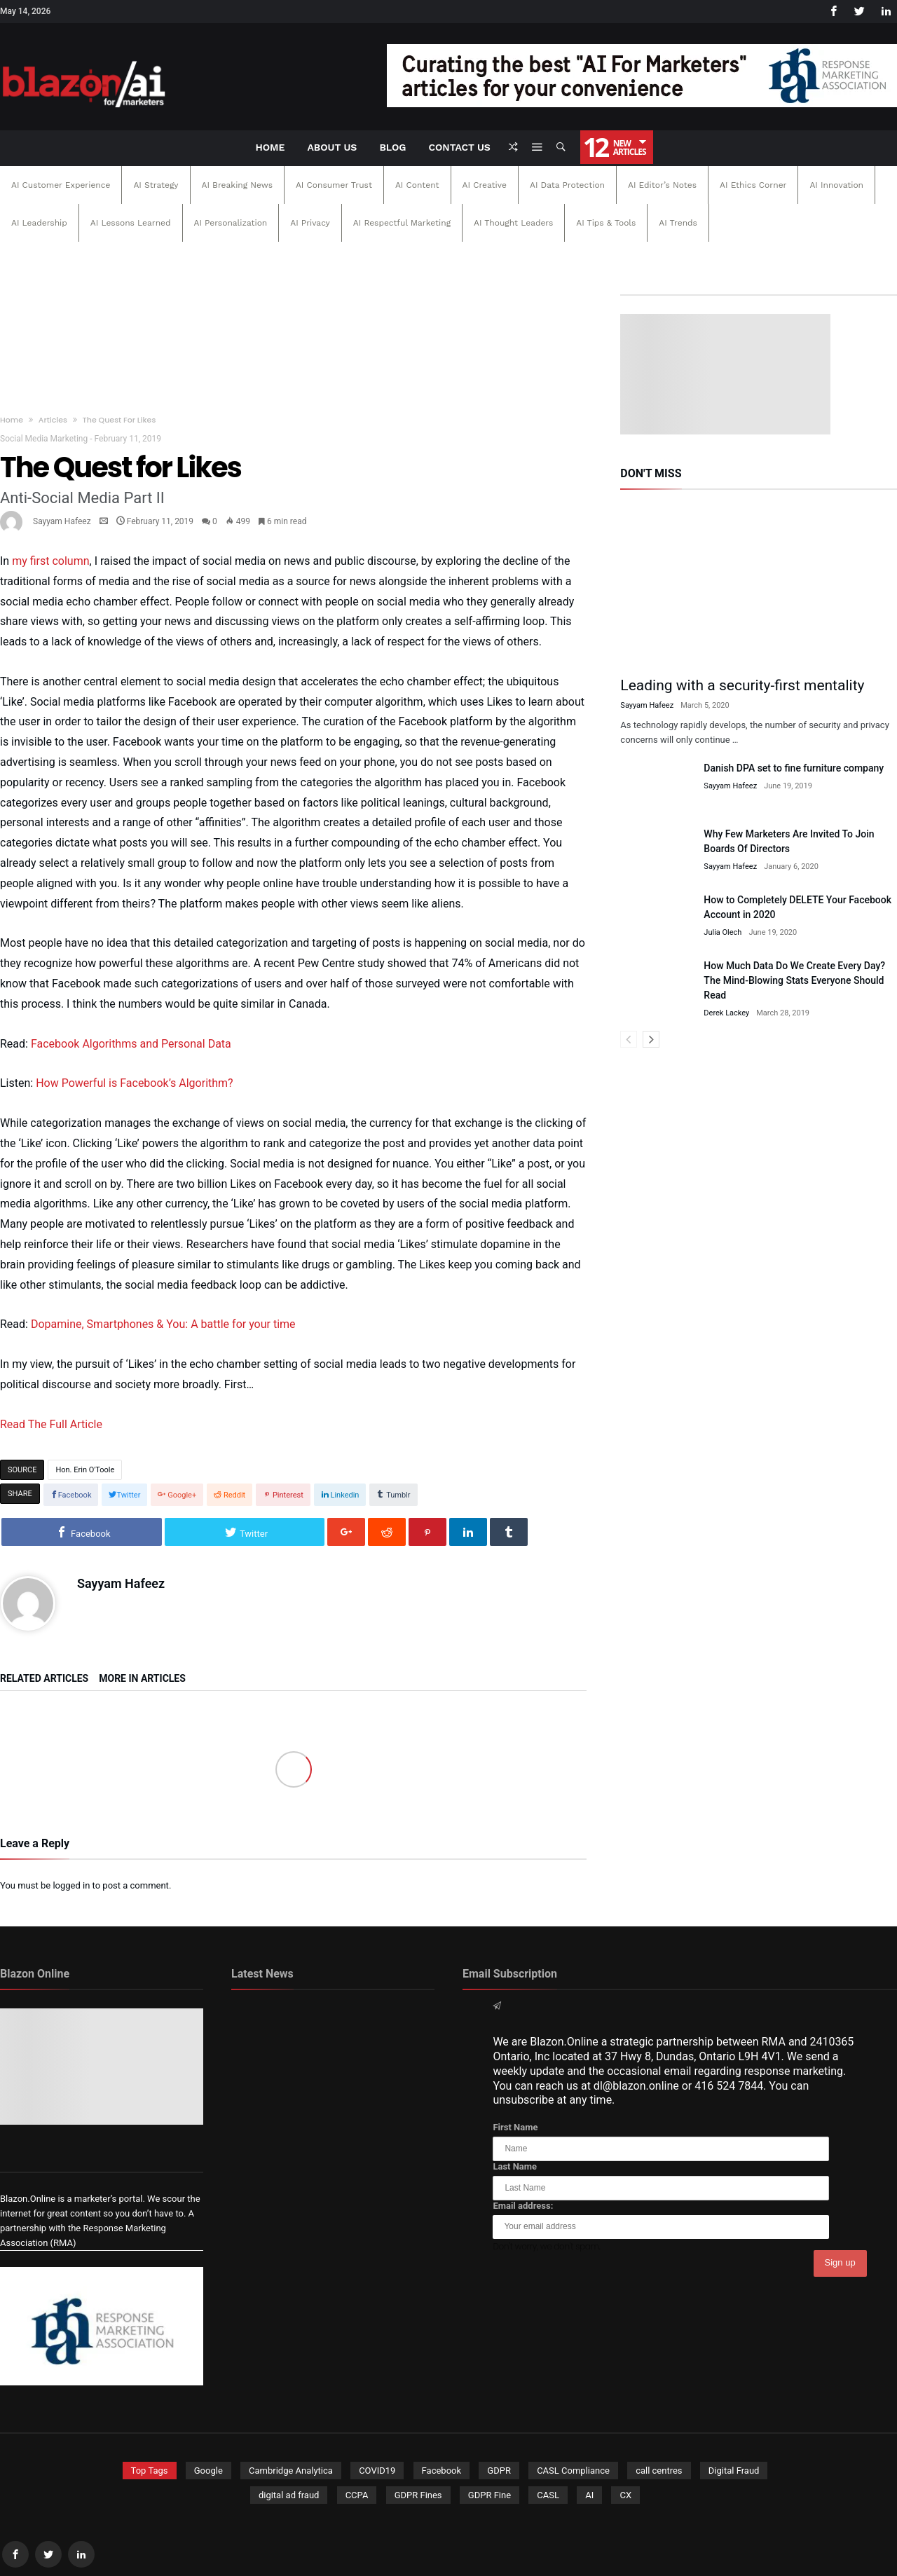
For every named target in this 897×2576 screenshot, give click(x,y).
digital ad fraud (289, 2495)
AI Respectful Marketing (402, 223)
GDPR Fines (418, 2495)
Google (208, 2470)
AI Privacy (310, 223)
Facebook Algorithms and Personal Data (131, 1043)
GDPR (499, 2470)
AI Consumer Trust (334, 185)
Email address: (523, 2205)
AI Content (417, 185)
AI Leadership (39, 223)
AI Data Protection (567, 185)
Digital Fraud (734, 2470)
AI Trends (678, 223)
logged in (71, 1885)
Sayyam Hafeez (62, 521)
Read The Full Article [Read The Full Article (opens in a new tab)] (51, 1424)
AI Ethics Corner (753, 185)
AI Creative (485, 185)
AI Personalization (231, 223)
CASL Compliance (573, 2470)
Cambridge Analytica (291, 2470)
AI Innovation (836, 185)
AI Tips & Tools (606, 223)
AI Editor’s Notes (662, 185)
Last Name (515, 2166)
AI (589, 2495)
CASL (548, 2495)
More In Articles (142, 1678)
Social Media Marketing (44, 439)
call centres (659, 2470)
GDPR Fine (489, 2495)
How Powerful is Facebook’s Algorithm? (134, 1083)
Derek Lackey (726, 1013)
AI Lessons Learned (130, 223)
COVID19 (377, 2470)
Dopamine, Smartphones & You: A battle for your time (163, 1324)
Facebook (441, 2470)
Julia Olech (722, 932)
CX (625, 2495)
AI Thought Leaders (513, 223)
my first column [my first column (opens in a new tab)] (50, 561)
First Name (515, 2127)
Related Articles (44, 1678)
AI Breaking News (237, 185)
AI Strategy (155, 185)
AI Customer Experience (60, 185)
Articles (53, 419)
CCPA (357, 2495)
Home (11, 419)
